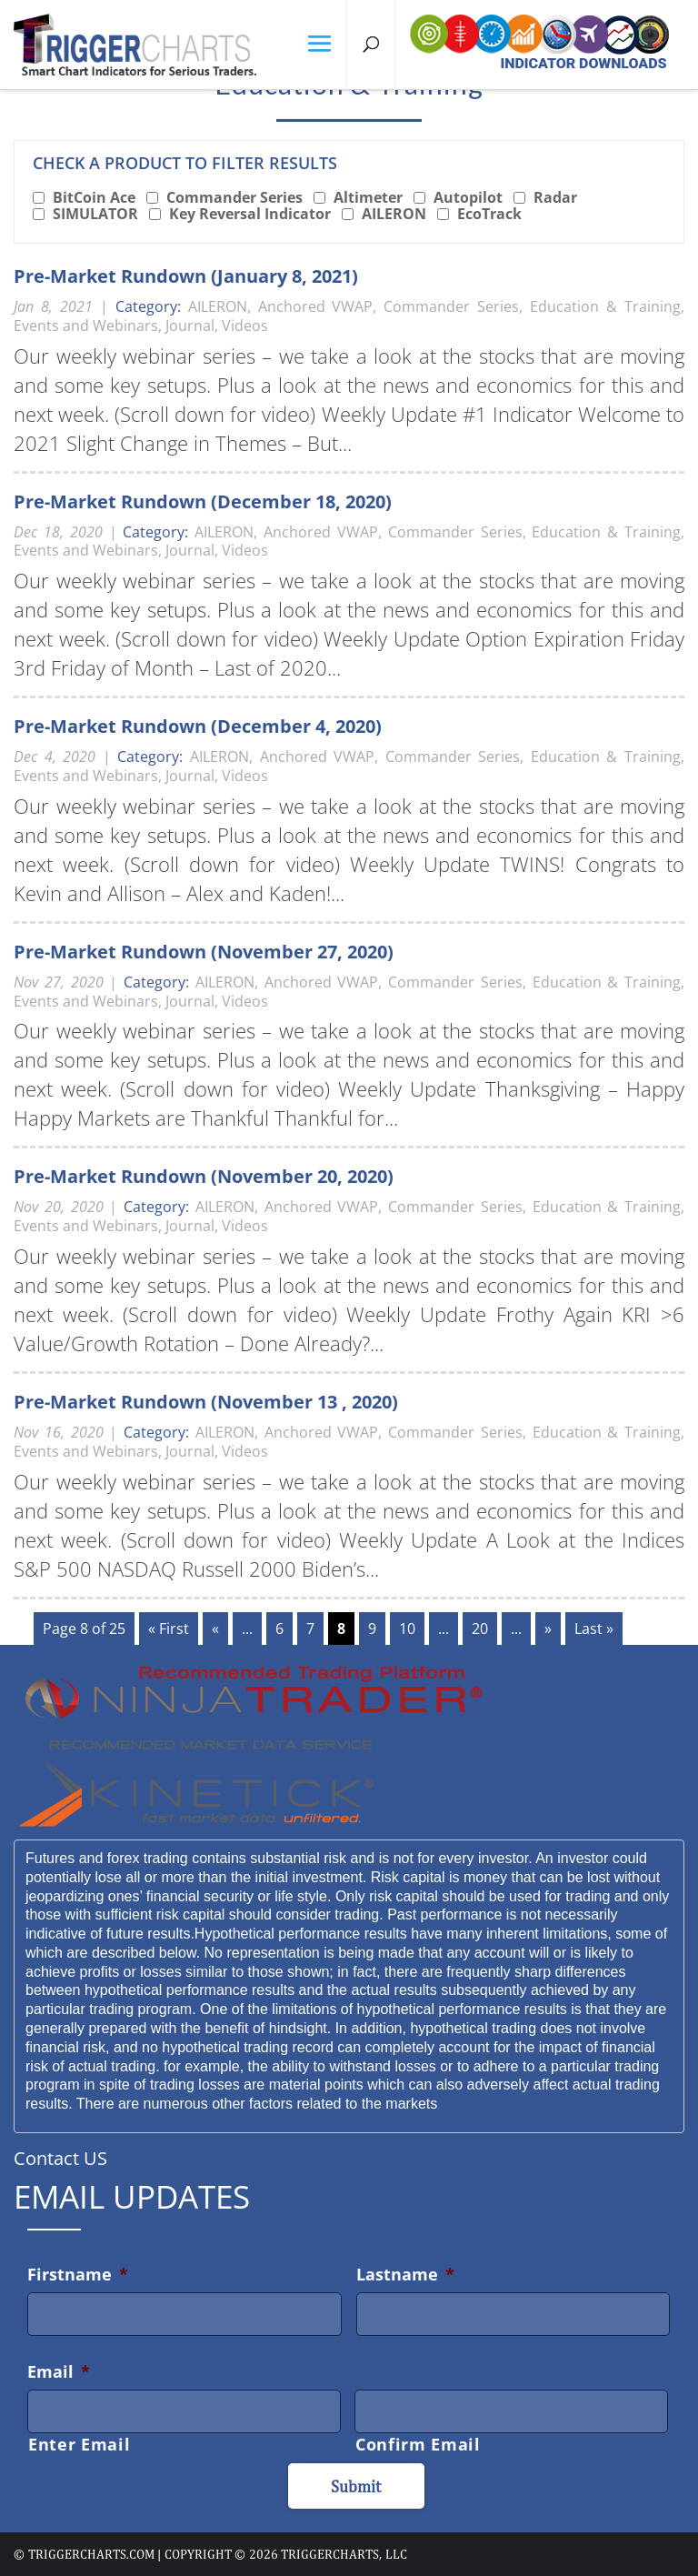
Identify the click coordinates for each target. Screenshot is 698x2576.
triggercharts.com (91, 2554)
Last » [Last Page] (593, 1629)
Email (58, 2371)
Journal (189, 326)
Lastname (405, 2274)
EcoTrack (489, 213)
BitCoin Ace (94, 197)
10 (407, 1629)
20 (480, 1629)
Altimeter (368, 197)
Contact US (60, 2158)
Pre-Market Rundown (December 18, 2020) (203, 501)
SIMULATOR (95, 213)
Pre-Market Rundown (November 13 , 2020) (206, 1401)
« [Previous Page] (215, 1629)
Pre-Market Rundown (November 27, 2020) (204, 951)
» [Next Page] (548, 1629)
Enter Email (79, 2444)
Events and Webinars (86, 326)
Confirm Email (418, 2444)
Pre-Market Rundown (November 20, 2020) (204, 1176)
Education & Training (605, 306)
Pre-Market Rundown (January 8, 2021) (186, 276)
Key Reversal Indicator (250, 213)
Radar (555, 197)
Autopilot (468, 197)
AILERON (394, 213)
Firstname (77, 2274)
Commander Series (234, 197)
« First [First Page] (168, 1629)
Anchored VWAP (316, 306)
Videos (245, 326)
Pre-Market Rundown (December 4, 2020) (198, 726)
